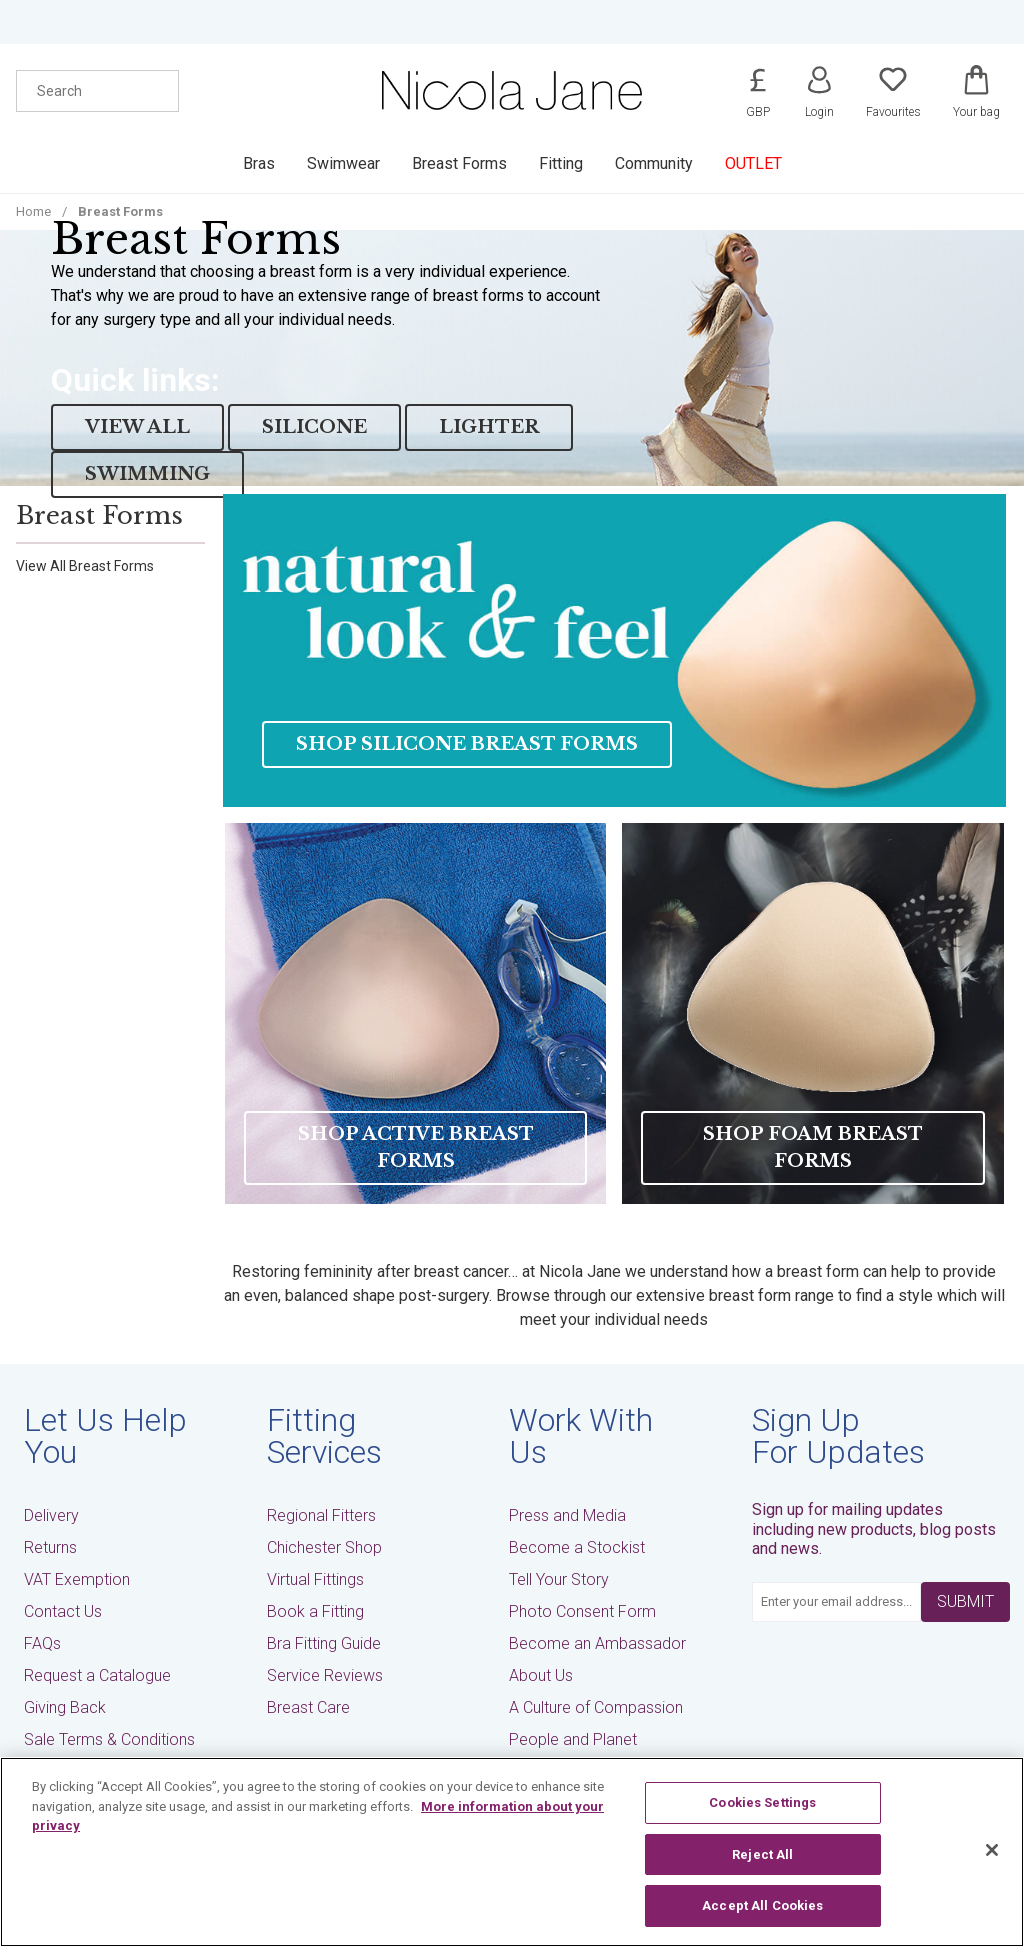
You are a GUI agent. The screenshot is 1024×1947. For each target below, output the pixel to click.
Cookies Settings (762, 1802)
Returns (50, 1547)
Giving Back (65, 1707)
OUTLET (753, 163)
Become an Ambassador (597, 1643)
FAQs (42, 1643)
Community (654, 163)
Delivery (51, 1515)
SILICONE (314, 427)
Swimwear (343, 163)
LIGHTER (489, 427)
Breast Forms (459, 163)
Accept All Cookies (762, 1905)
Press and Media (567, 1515)
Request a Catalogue (97, 1675)
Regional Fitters (321, 1515)
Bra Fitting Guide (324, 1643)
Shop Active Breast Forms (416, 1147)
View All (137, 427)
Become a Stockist (577, 1547)
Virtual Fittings (315, 1579)
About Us (541, 1675)
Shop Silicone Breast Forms (467, 744)
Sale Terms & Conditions (109, 1739)
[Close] (992, 1850)
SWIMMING (147, 474)
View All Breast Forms (85, 566)
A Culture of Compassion (596, 1707)
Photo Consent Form (582, 1611)
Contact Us (63, 1611)
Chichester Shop (324, 1547)
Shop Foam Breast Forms (813, 1147)
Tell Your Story (559, 1579)
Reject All (762, 1854)
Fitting (561, 163)
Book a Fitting (315, 1611)
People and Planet (573, 1739)
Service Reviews (325, 1675)
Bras (259, 163)
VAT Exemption (77, 1579)
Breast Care (308, 1707)
